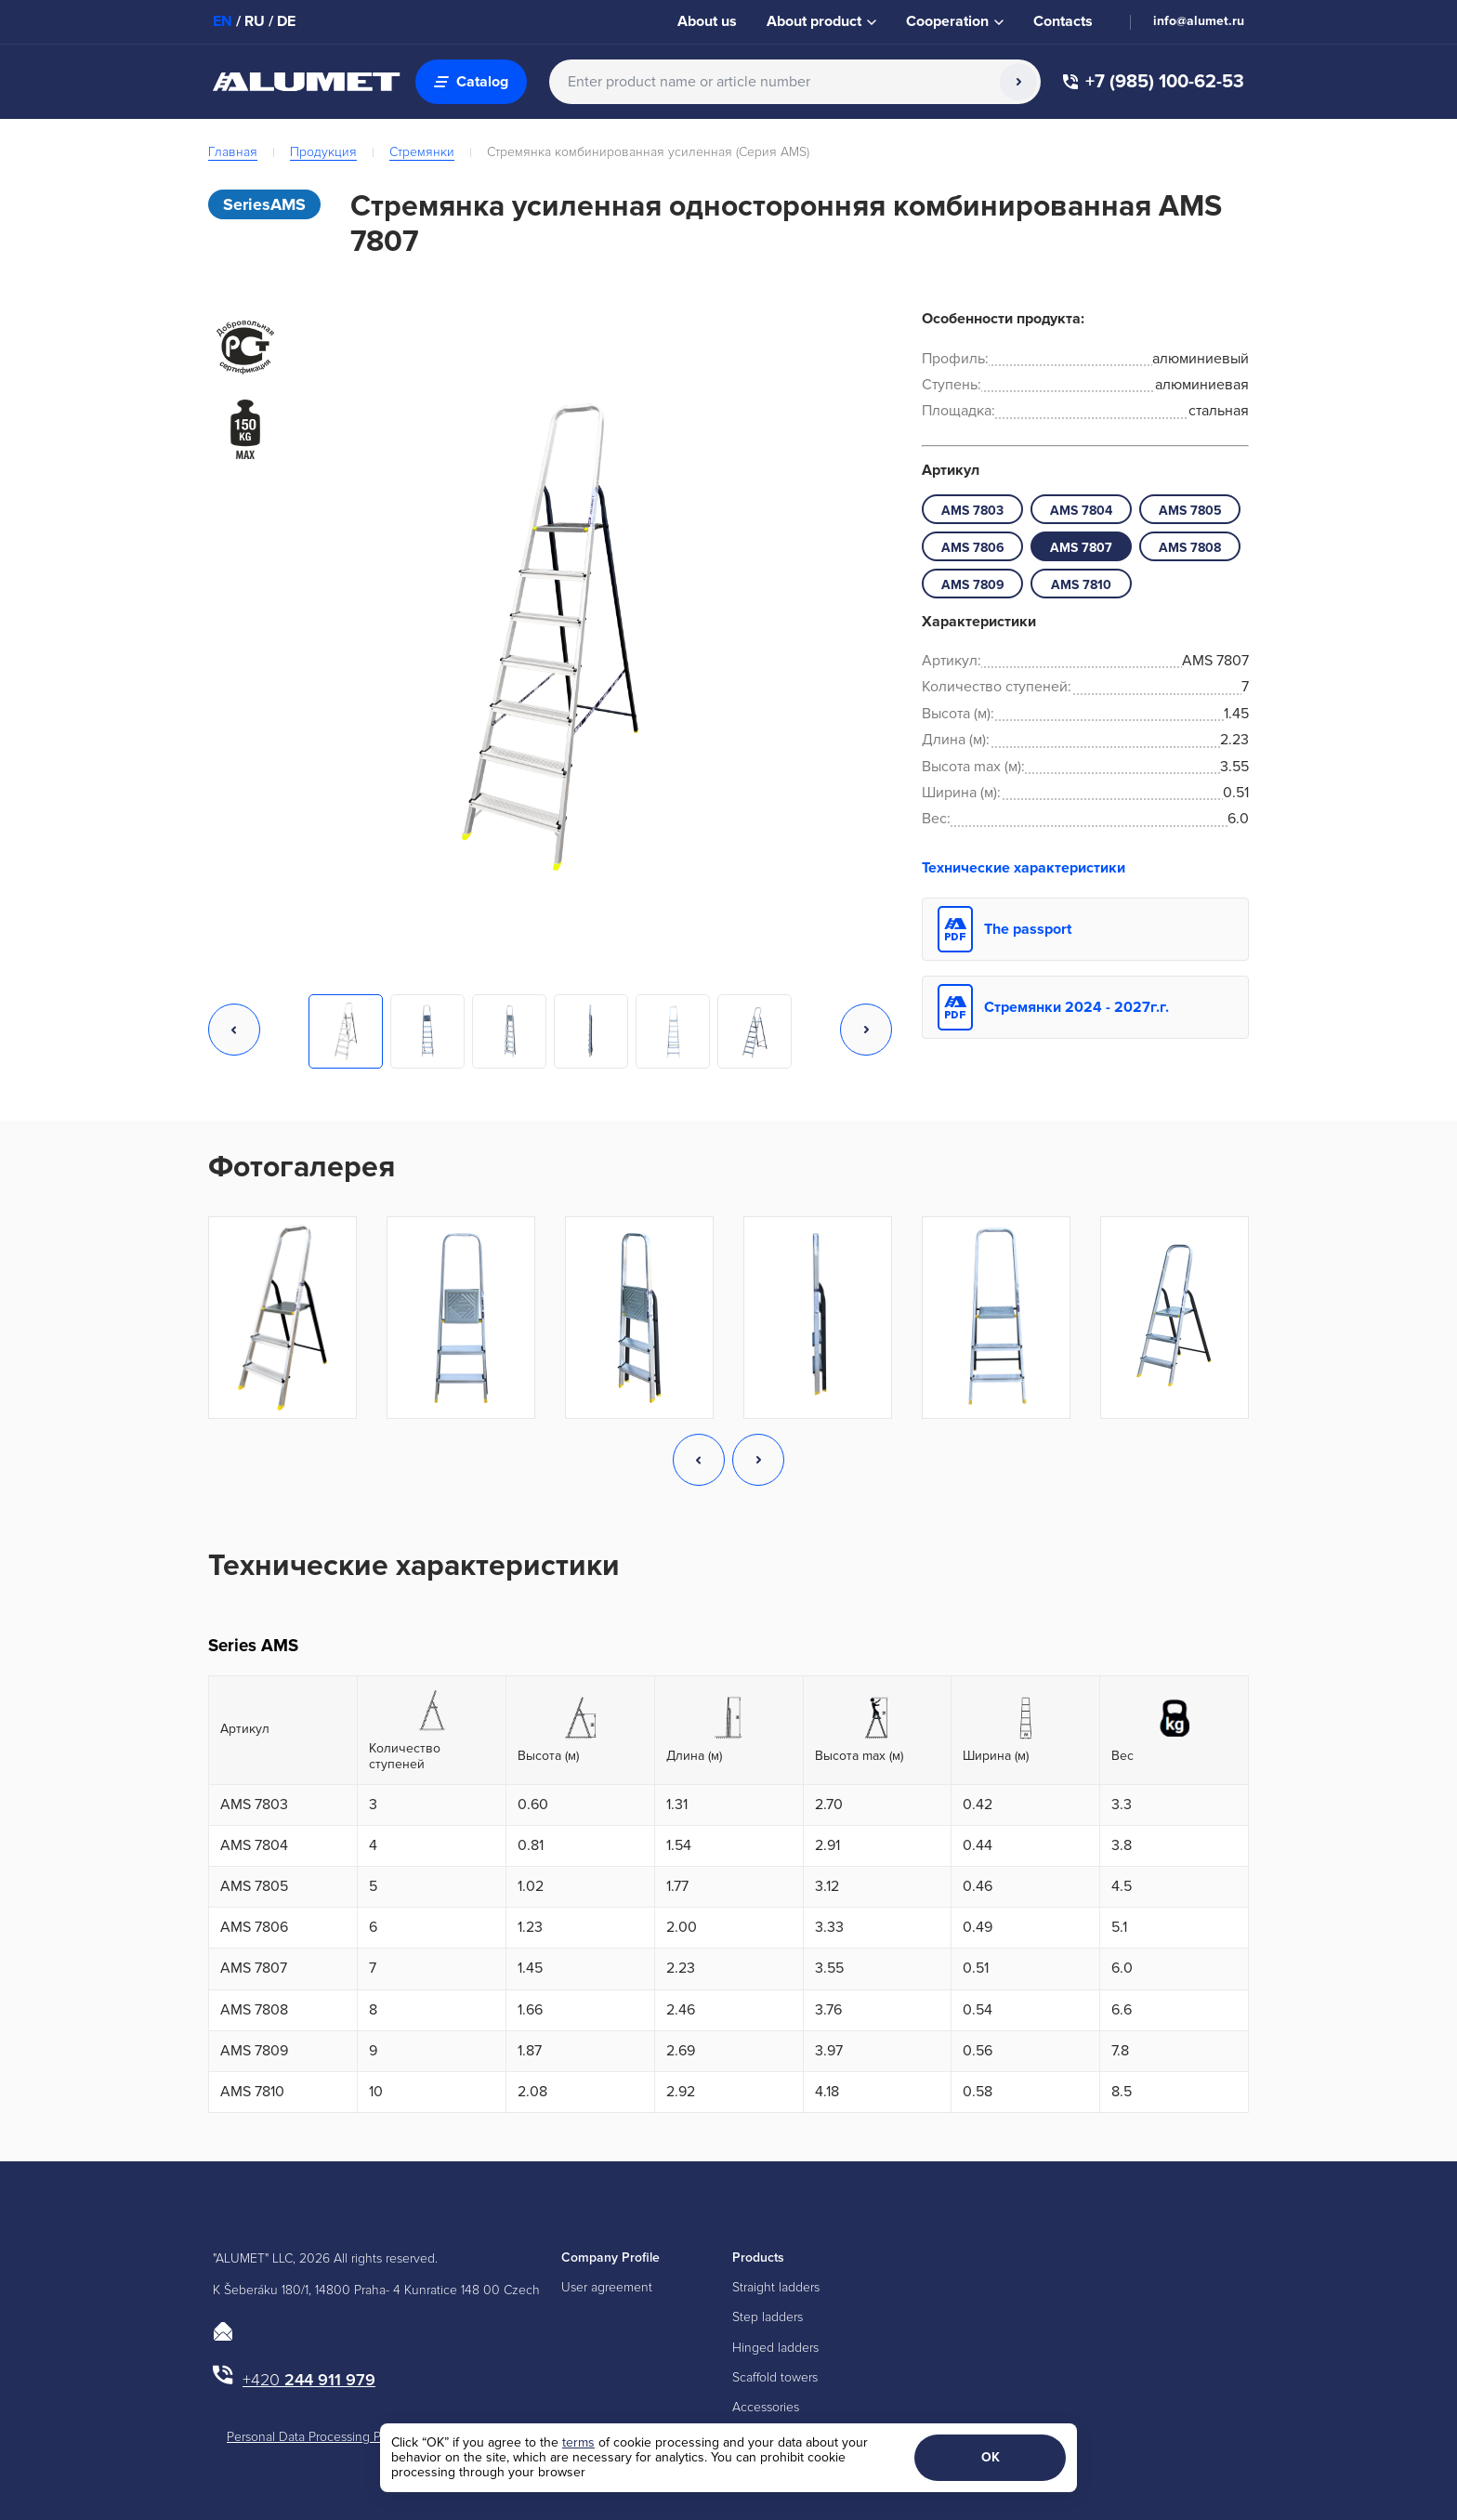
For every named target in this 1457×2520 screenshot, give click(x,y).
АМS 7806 (972, 548)
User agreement (606, 2287)
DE (286, 21)
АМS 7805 (1190, 510)
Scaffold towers (775, 2377)
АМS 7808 (1190, 548)
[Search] (1018, 81)
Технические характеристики (1023, 868)
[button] (234, 1031)
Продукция (323, 152)
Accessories (765, 2407)
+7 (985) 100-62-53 (1153, 82)
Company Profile (610, 2257)
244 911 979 (309, 2379)
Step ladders (767, 2317)
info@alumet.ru (1198, 21)
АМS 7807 (1081, 548)
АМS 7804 (1081, 510)
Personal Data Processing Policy (317, 2437)
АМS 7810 (1081, 585)
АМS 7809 (972, 585)
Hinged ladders (775, 2348)
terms (578, 2442)
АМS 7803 (972, 510)
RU (254, 21)
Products (758, 2257)
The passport (1027, 929)
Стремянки (421, 152)
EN (222, 21)
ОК (990, 2457)
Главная (232, 152)
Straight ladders (776, 2287)
